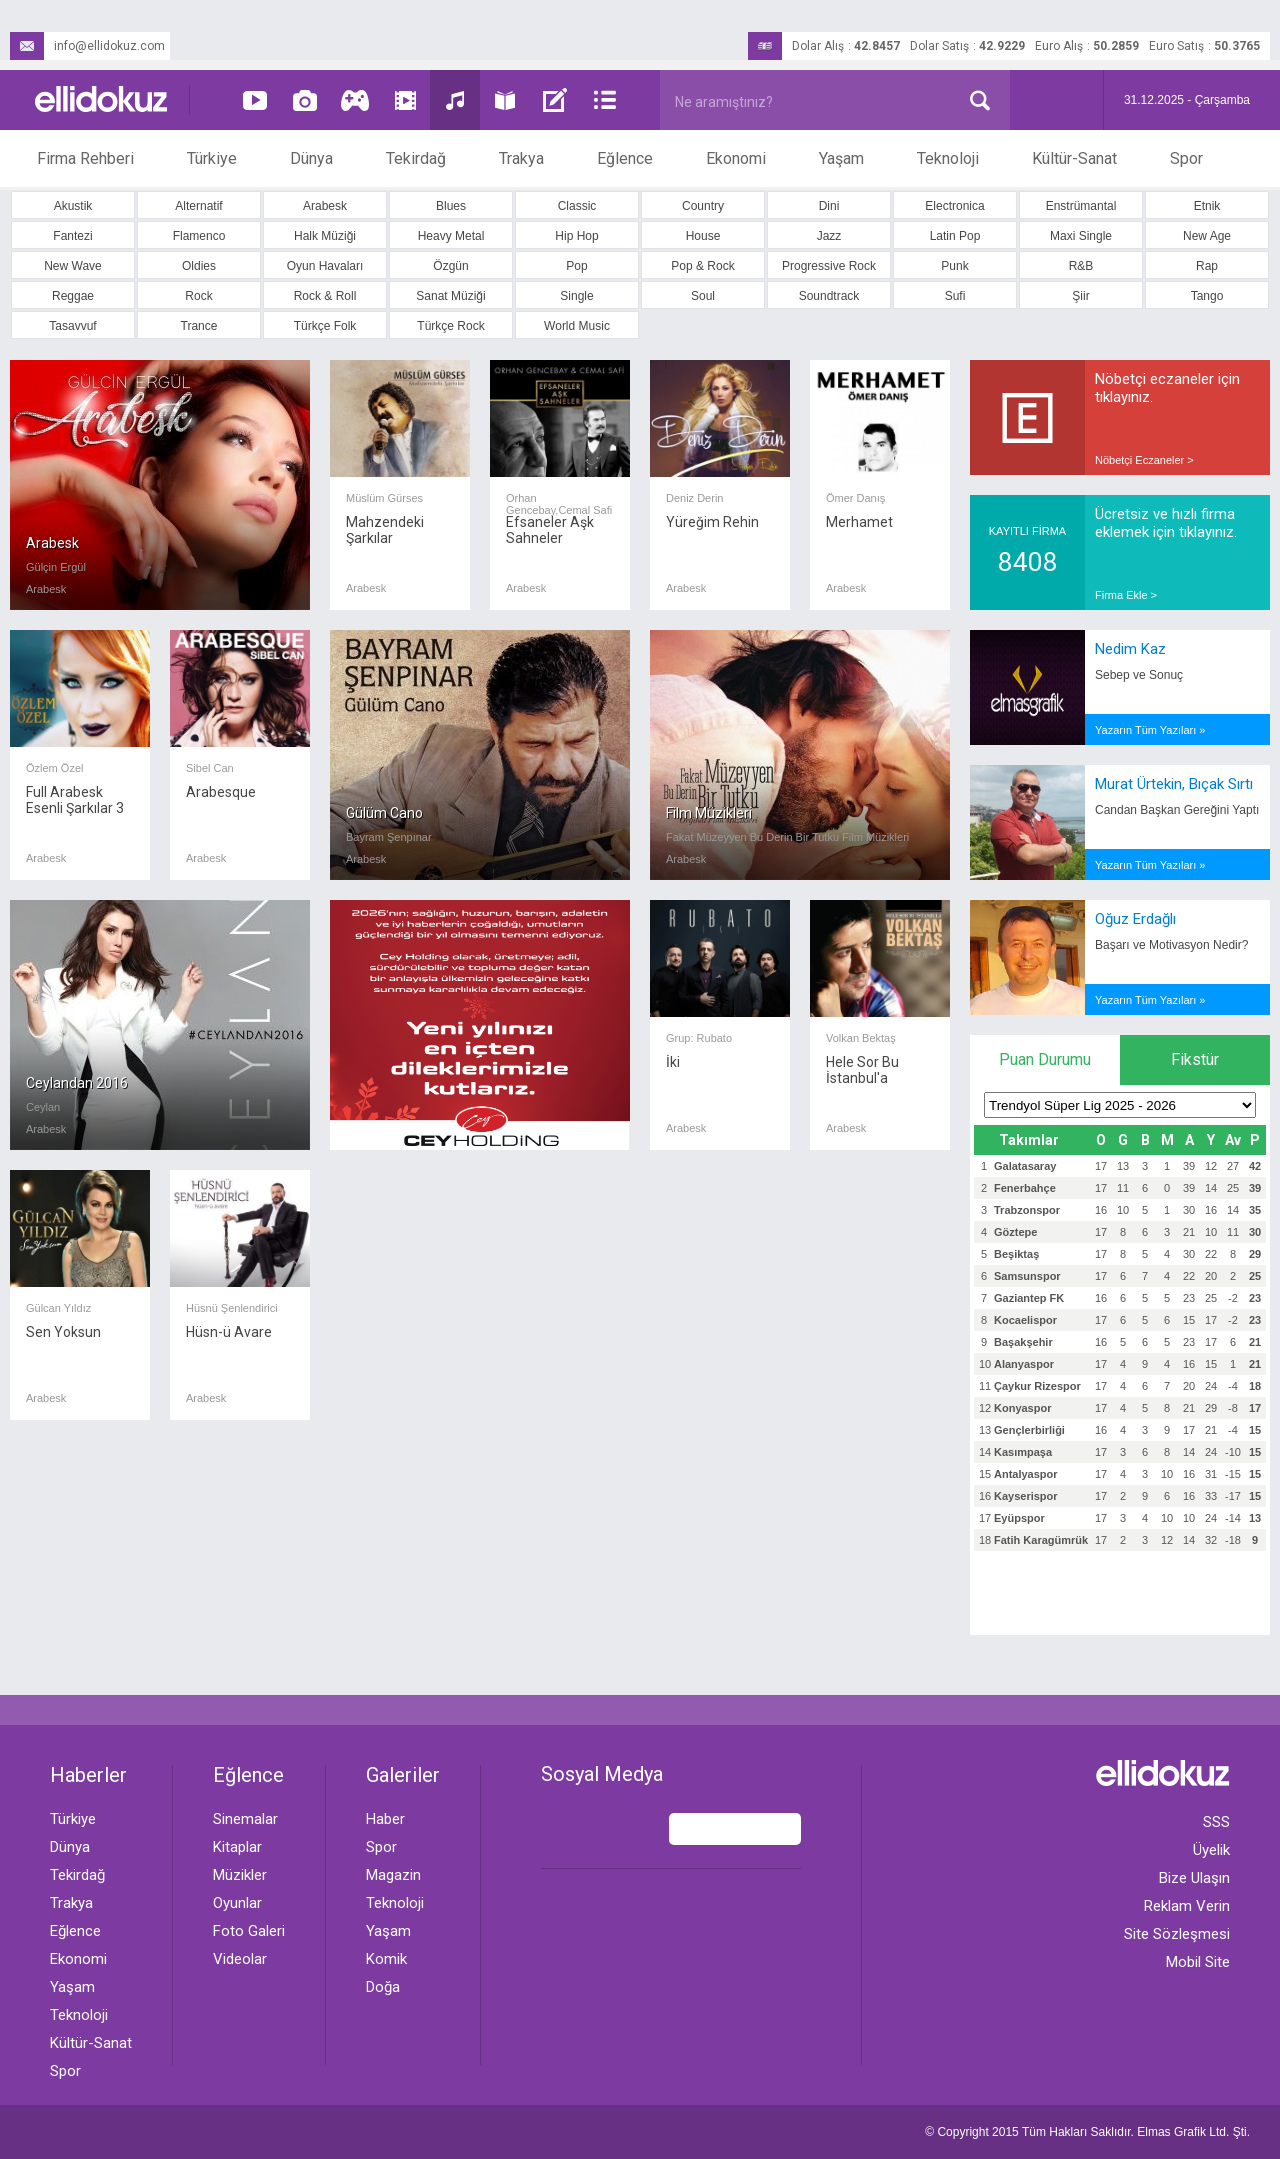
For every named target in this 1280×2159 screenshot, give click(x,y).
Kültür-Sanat (1074, 158)
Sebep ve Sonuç (1139, 675)
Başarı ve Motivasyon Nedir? (1171, 945)
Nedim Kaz (1130, 649)
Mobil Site (1198, 1962)
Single (576, 296)
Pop (576, 266)
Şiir (1080, 296)
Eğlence (625, 158)
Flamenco (199, 236)
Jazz (829, 236)
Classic (577, 206)
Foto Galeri (249, 1931)
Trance (199, 326)
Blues (451, 206)
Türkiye (212, 158)
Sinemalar (245, 1819)
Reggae (73, 296)
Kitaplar (237, 1847)
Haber (385, 1819)
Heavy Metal (451, 236)
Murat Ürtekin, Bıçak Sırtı (1174, 784)
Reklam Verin (1187, 1906)
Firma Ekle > (1126, 595)
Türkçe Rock (450, 326)
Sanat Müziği (450, 296)
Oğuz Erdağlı (1135, 919)
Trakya (521, 158)
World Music (577, 326)
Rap (1207, 266)
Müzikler (240, 1875)
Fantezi (72, 236)
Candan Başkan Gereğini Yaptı (1177, 810)
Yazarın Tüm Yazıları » (1150, 730)
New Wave (73, 266)
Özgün (450, 266)
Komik (386, 1959)
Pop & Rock (702, 266)
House (703, 236)
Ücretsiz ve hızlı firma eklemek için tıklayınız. (1166, 523)
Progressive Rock (829, 266)
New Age (1207, 236)
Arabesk (325, 206)
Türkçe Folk (325, 326)
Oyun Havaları (325, 266)
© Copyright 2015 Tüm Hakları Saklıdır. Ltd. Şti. (1087, 2132)
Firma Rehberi (85, 158)
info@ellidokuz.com (87, 46)
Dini (829, 206)
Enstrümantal (1081, 206)
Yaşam (841, 158)
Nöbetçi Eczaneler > (1144, 460)
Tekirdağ (416, 158)
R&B (1081, 266)
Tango (1207, 296)
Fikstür (1195, 1059)
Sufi (955, 296)
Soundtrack (829, 296)
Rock (198, 296)
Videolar (240, 1959)
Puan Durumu (1045, 1059)
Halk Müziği (325, 236)
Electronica (954, 206)
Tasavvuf (72, 326)
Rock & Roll (325, 296)
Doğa (383, 1987)
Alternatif (198, 206)
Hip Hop (576, 236)
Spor (1186, 158)
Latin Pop (955, 236)
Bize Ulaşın (1194, 1878)
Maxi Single (1081, 236)
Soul (703, 296)
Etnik (1207, 206)
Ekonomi (736, 158)
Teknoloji (948, 158)
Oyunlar (237, 1903)
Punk (954, 266)
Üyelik (1211, 1850)
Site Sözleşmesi (1177, 1934)
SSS (1216, 1822)
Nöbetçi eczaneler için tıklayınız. (1167, 388)
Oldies (199, 266)
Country (703, 206)
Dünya (311, 158)
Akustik (73, 206)
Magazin (393, 1875)
